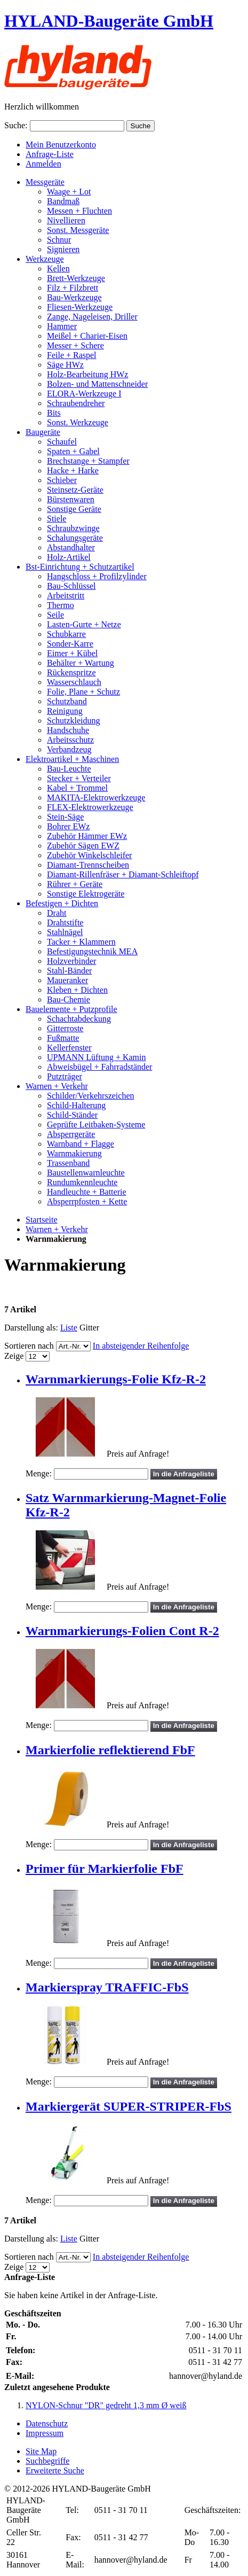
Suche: (16, 125)
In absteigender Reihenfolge (141, 1345)
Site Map (41, 2451)
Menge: (39, 1473)
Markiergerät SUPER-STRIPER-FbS (128, 2106)
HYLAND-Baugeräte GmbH (108, 20)
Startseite (42, 1219)
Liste (68, 1327)
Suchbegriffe (47, 2460)
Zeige (13, 1355)
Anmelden (43, 163)
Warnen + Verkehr (57, 1229)
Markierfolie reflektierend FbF (110, 1750)
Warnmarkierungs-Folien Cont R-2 (122, 1631)
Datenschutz (47, 2423)
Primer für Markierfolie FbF (104, 1868)
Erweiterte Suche (55, 2470)
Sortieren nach (29, 1345)
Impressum (44, 2433)
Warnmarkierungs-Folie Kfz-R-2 (116, 1379)
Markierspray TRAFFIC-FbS (107, 1987)
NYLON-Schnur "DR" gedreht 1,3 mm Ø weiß (106, 2405)
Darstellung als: (31, 1327)
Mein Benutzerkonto (61, 144)
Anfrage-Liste (50, 154)
